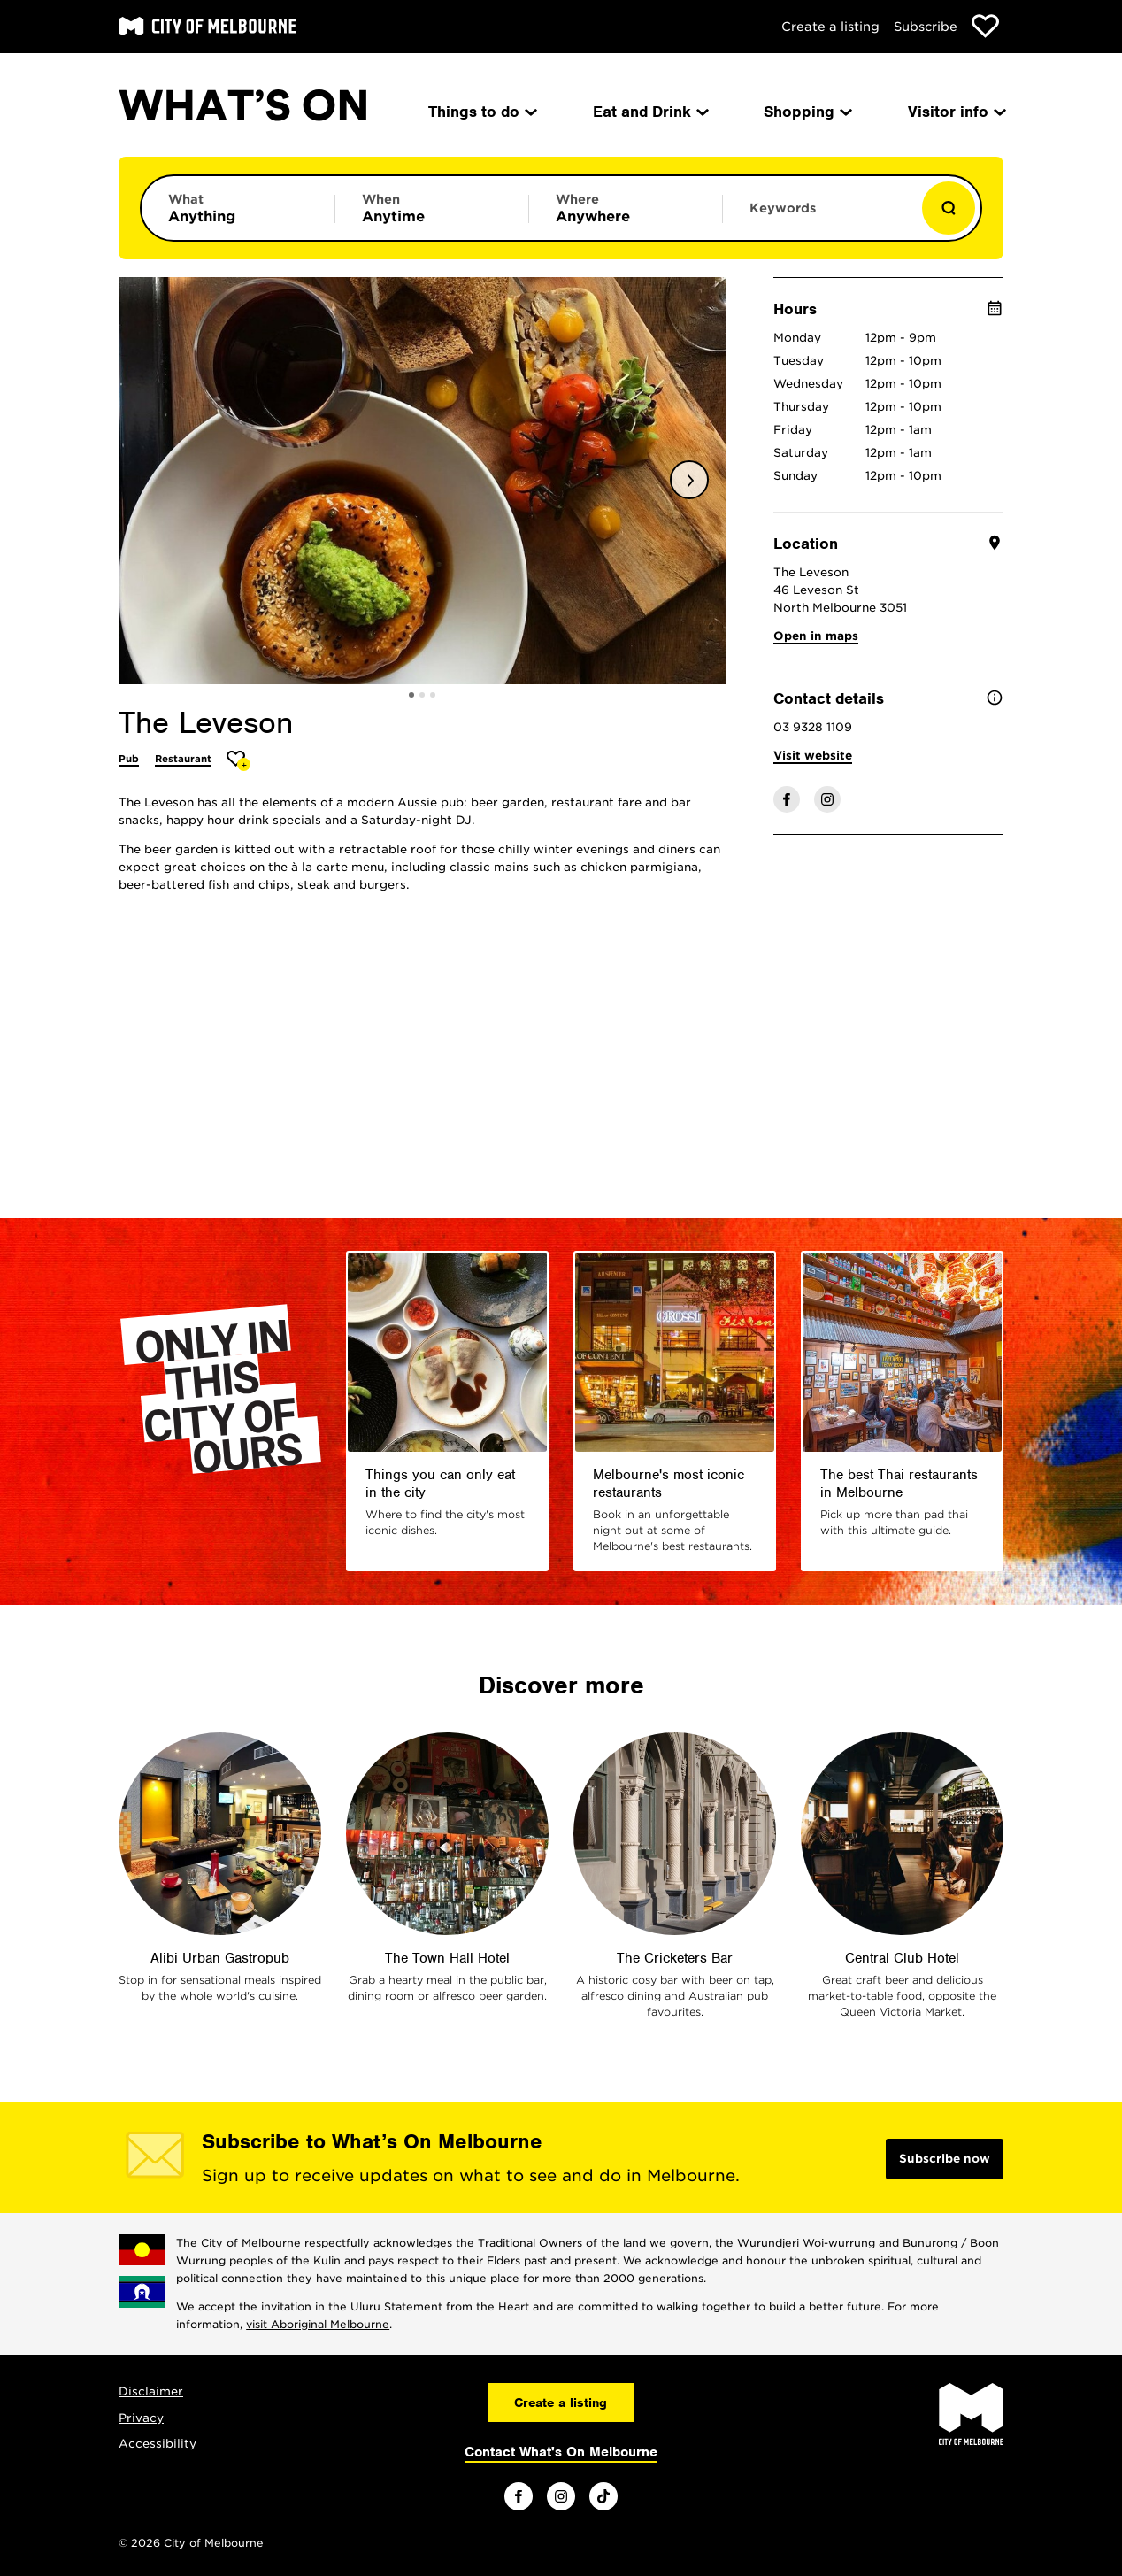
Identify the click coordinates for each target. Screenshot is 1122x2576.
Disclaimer (151, 2391)
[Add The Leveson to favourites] (238, 761)
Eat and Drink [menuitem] (649, 111)
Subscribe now (944, 2158)
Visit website (812, 755)
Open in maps (815, 636)
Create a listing (830, 26)
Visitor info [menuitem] (955, 111)
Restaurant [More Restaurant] (183, 758)
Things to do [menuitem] (481, 111)
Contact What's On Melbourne (561, 2452)
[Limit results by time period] (432, 208)
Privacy (141, 2418)
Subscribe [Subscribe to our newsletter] (925, 26)
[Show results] (948, 208)
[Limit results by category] (238, 208)
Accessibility (157, 2443)
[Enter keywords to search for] (819, 217)
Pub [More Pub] (129, 758)
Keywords (782, 208)
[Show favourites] (985, 26)
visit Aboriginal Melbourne (317, 2324)
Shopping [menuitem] (806, 111)
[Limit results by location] (626, 208)
